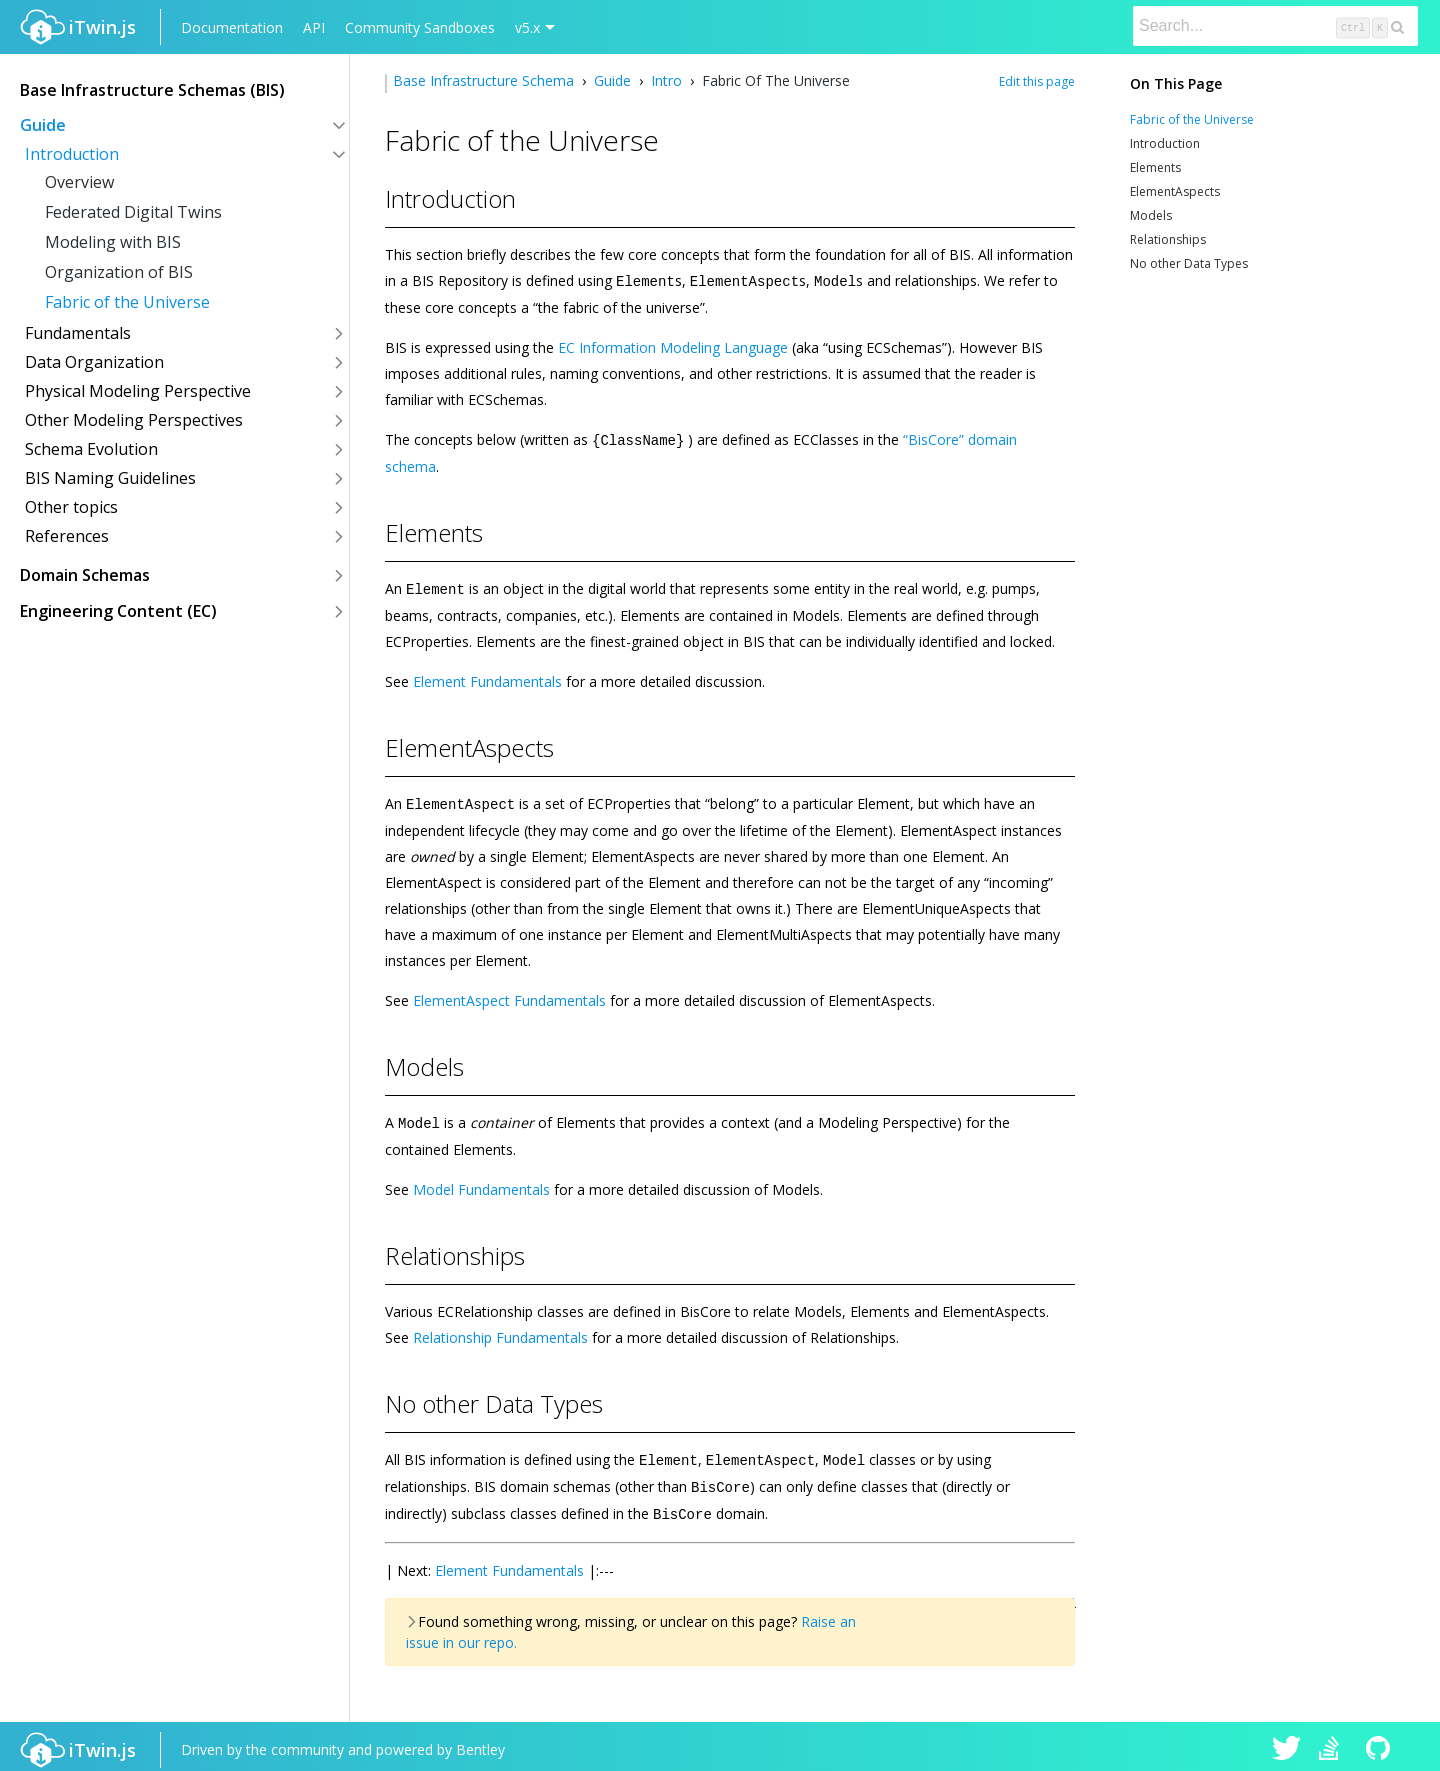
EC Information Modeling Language (673, 346)
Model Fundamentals (481, 1184)
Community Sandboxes (420, 27)
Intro (666, 80)
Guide (612, 80)
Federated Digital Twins (133, 212)
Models (1151, 215)
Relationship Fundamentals (500, 1332)
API (314, 27)
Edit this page (1037, 81)
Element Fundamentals (487, 678)
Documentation (232, 27)
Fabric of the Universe (127, 302)
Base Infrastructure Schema (485, 80)
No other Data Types (1189, 263)
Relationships (1168, 239)
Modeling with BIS (113, 242)
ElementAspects (1175, 191)
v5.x (527, 27)
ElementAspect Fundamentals (509, 996)
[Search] (1275, 26)
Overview (79, 182)
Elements (1155, 167)
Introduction (1165, 143)
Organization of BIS (119, 272)
